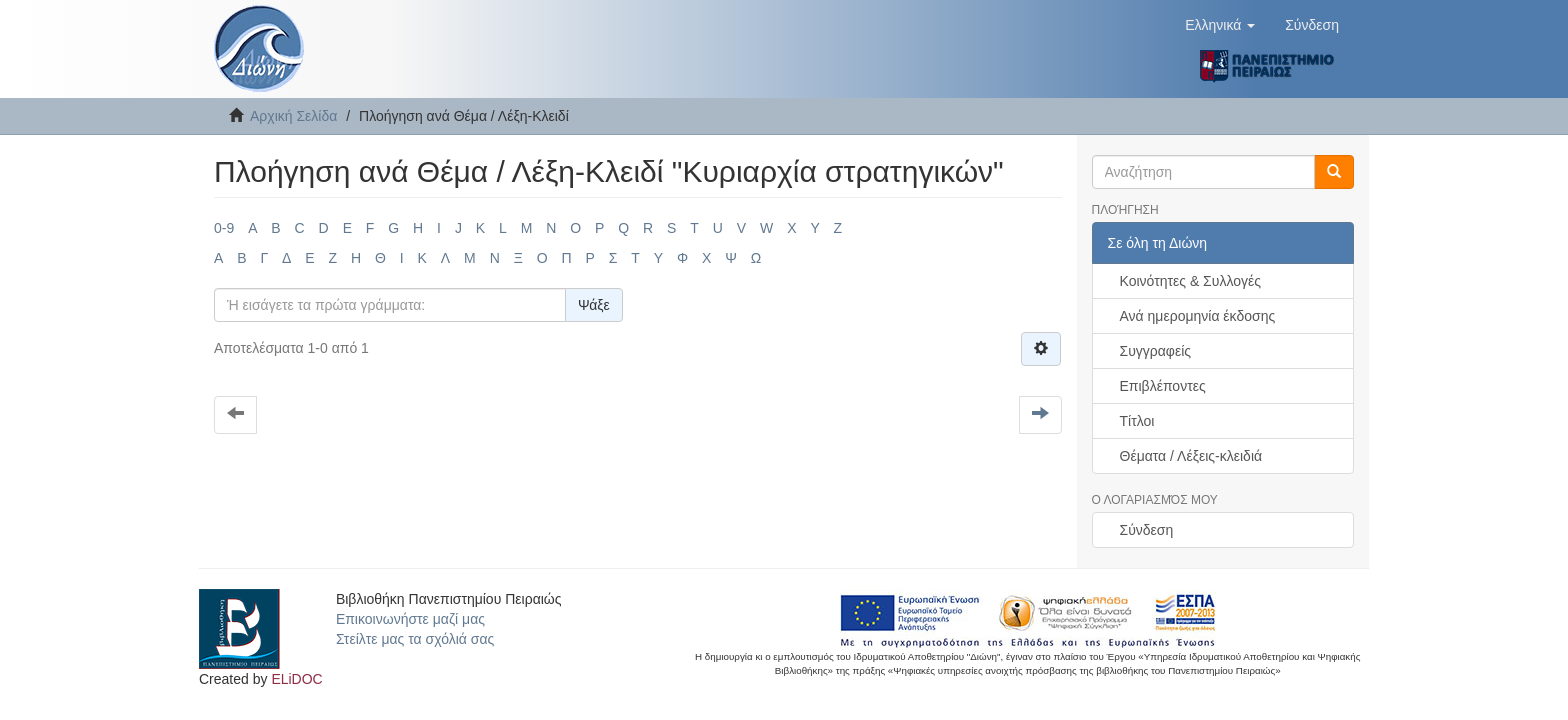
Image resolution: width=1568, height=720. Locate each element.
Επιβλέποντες (1163, 386)
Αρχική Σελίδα (293, 116)
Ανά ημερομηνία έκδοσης (1198, 316)
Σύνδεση (1147, 530)
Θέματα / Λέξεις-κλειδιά (1191, 456)
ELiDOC (296, 679)
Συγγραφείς (1156, 351)
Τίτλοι (1137, 421)
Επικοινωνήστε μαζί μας (410, 619)
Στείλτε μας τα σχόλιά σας (415, 639)
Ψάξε (594, 305)
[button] (1220, 25)
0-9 (224, 228)
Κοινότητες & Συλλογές (1190, 281)
